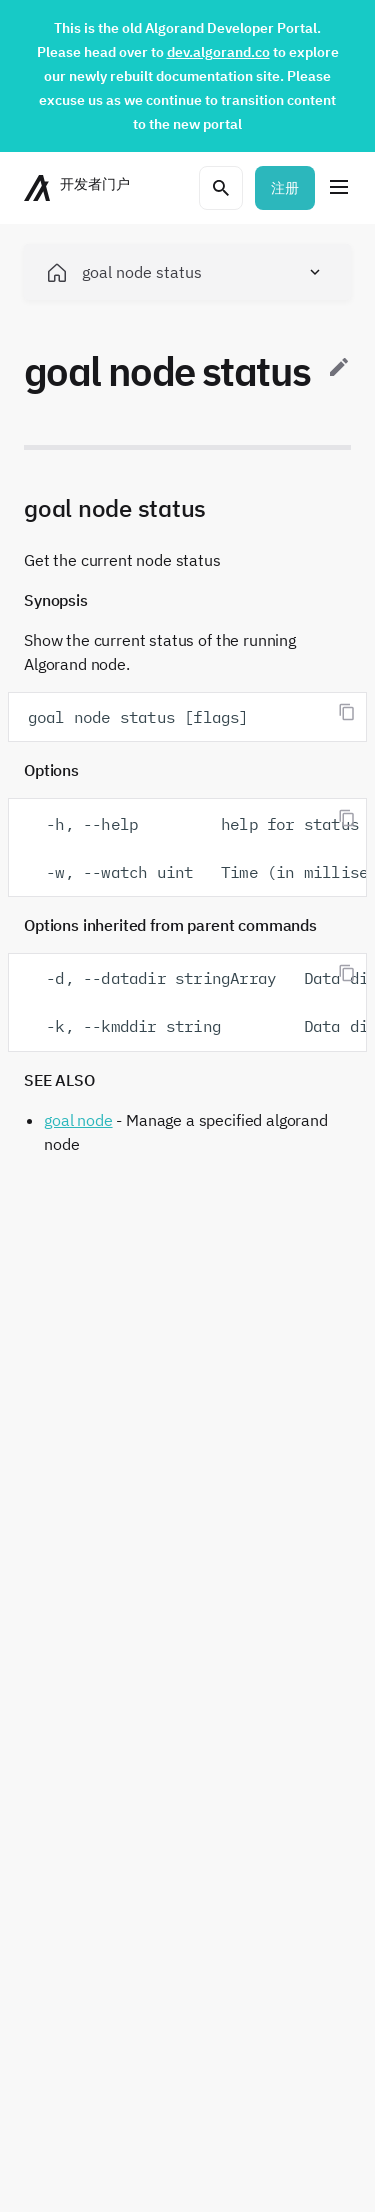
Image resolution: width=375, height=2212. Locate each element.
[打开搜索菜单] (221, 188)
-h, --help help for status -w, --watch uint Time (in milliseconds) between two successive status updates (197, 848)
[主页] (79, 188)
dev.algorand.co (218, 52)
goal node (78, 1120)
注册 (285, 188)
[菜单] (339, 188)
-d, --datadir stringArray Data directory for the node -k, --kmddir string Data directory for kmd (197, 1002)
